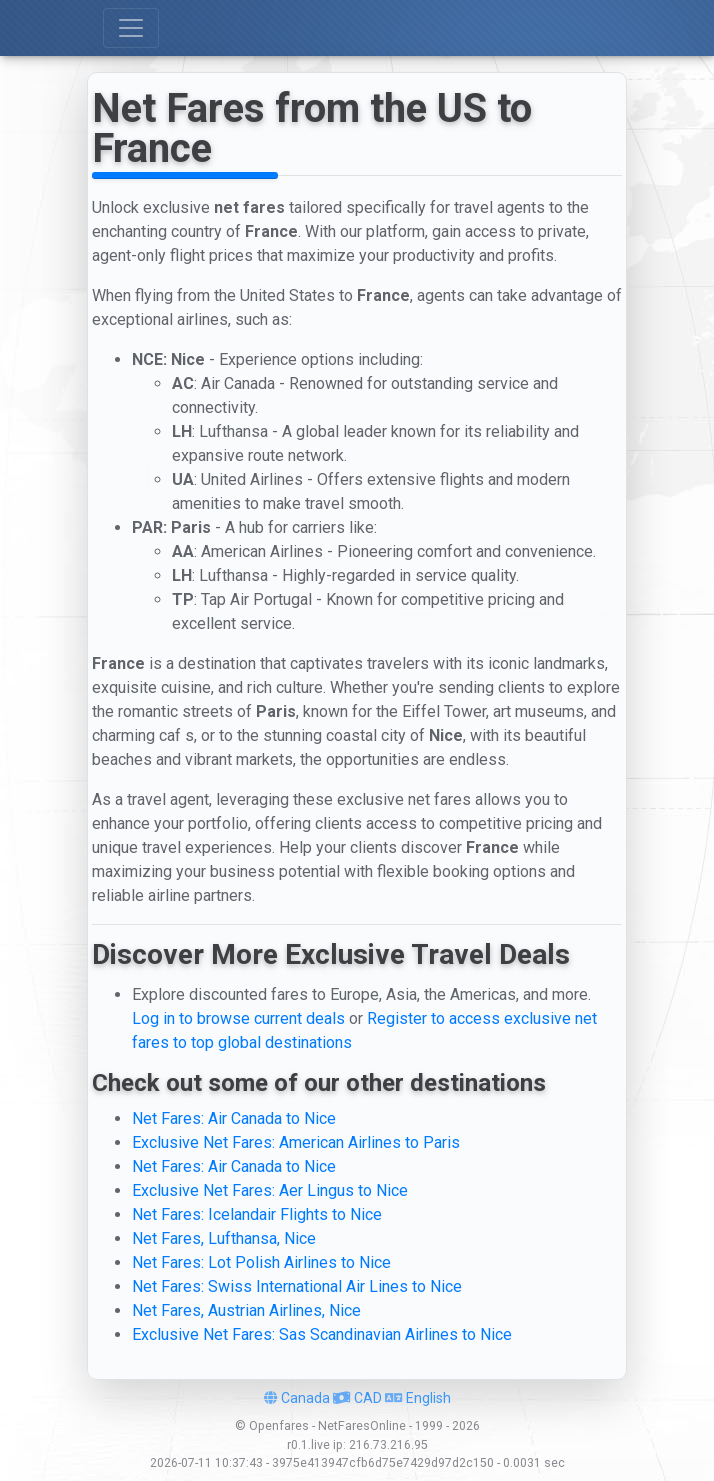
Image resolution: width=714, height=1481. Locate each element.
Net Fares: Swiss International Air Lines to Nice (297, 1286)
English (418, 1398)
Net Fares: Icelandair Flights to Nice (257, 1214)
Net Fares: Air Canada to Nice (234, 1118)
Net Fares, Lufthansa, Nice (224, 1238)
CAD (357, 1398)
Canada (297, 1398)
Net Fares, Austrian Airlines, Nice (246, 1310)
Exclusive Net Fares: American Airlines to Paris (296, 1142)
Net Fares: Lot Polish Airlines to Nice (261, 1262)
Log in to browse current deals (238, 1018)
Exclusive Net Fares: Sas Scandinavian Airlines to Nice (322, 1334)
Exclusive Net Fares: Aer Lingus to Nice (270, 1190)
